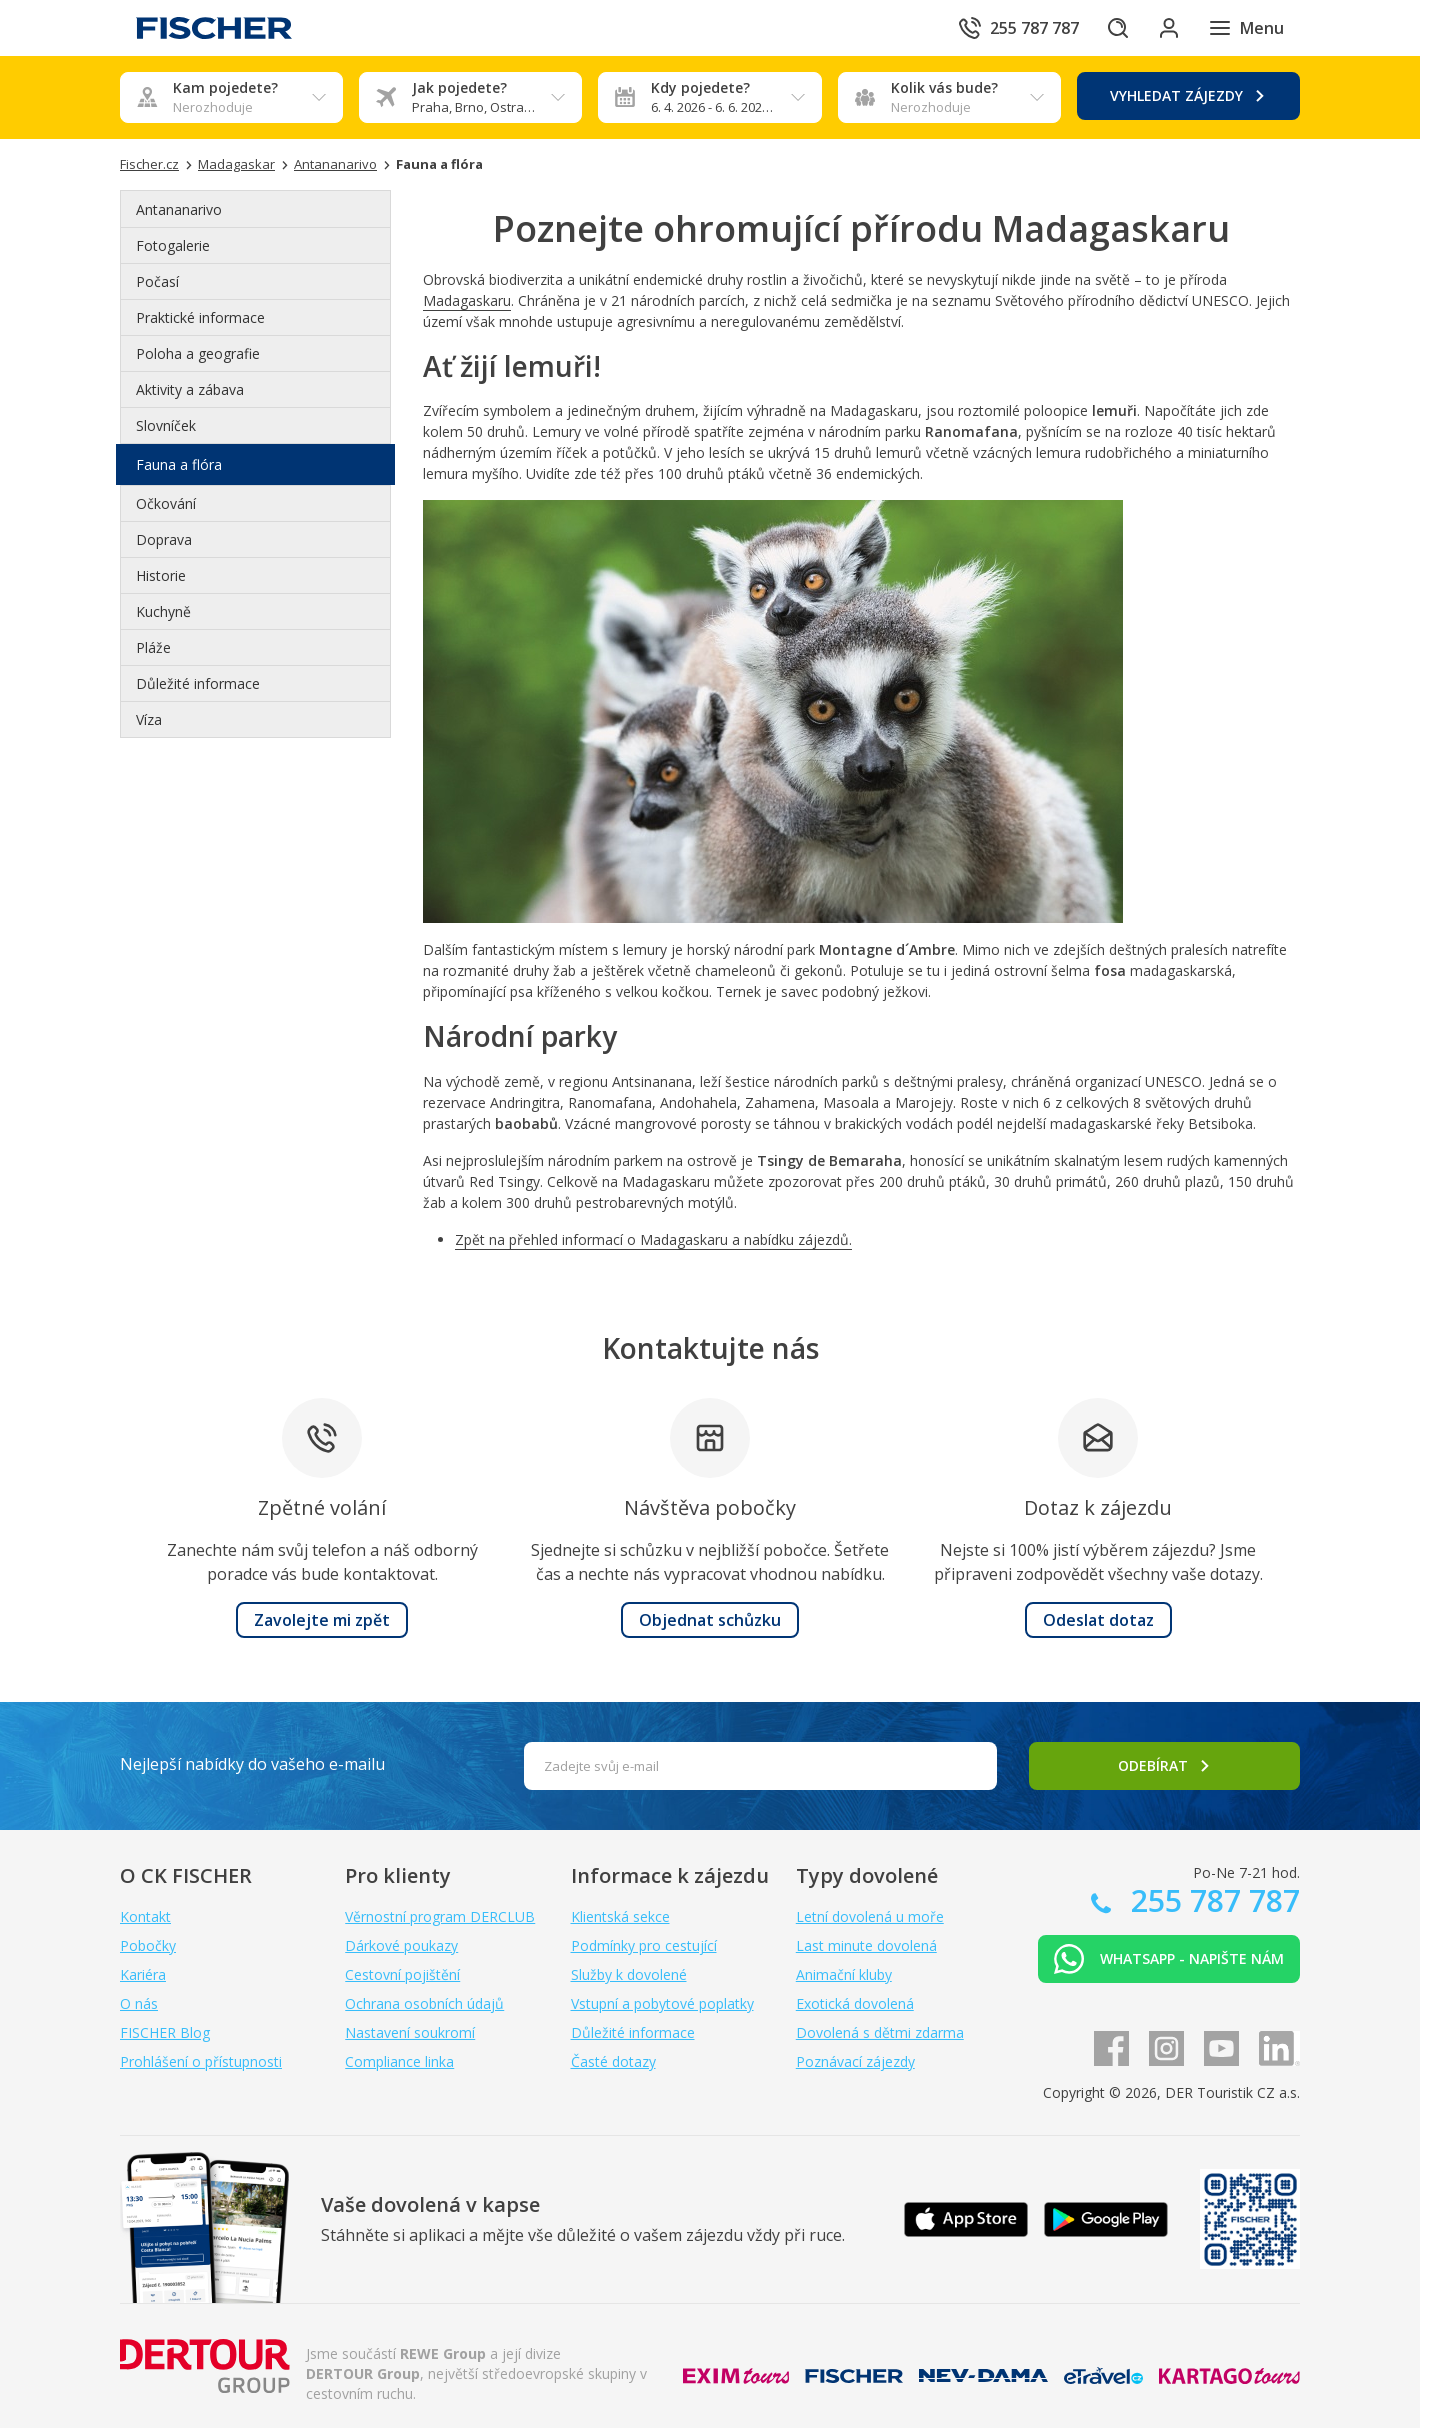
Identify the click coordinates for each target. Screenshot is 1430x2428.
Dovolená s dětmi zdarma (880, 2032)
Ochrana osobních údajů (424, 2003)
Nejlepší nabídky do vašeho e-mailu (252, 1764)
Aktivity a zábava (190, 389)
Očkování (166, 503)
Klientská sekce (620, 1916)
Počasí (157, 281)
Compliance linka (399, 2061)
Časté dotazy (613, 2061)
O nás (139, 2003)
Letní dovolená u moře (870, 1916)
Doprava (164, 539)
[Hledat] (1108, 28)
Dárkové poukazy (401, 1945)
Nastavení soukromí (410, 2032)
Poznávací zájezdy (855, 2061)
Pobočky (148, 1945)
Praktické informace (200, 317)
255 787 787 (1211, 1900)
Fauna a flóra (179, 464)
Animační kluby (844, 1974)
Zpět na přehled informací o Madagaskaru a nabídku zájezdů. (653, 1239)
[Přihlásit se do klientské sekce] (1164, 28)
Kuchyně (163, 611)
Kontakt (145, 1916)
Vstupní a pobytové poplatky (662, 2003)
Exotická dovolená (855, 2003)
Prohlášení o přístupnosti (201, 2061)
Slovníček (166, 425)
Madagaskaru (467, 300)
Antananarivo (179, 209)
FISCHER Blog (165, 2032)
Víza (149, 719)
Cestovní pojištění (402, 1974)
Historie (161, 575)
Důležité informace (198, 683)
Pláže (153, 647)
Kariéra (143, 1974)
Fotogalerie (173, 245)
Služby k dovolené (629, 1974)
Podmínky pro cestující (644, 1945)
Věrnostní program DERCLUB (440, 1916)
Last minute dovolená (866, 1945)
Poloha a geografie (198, 353)
